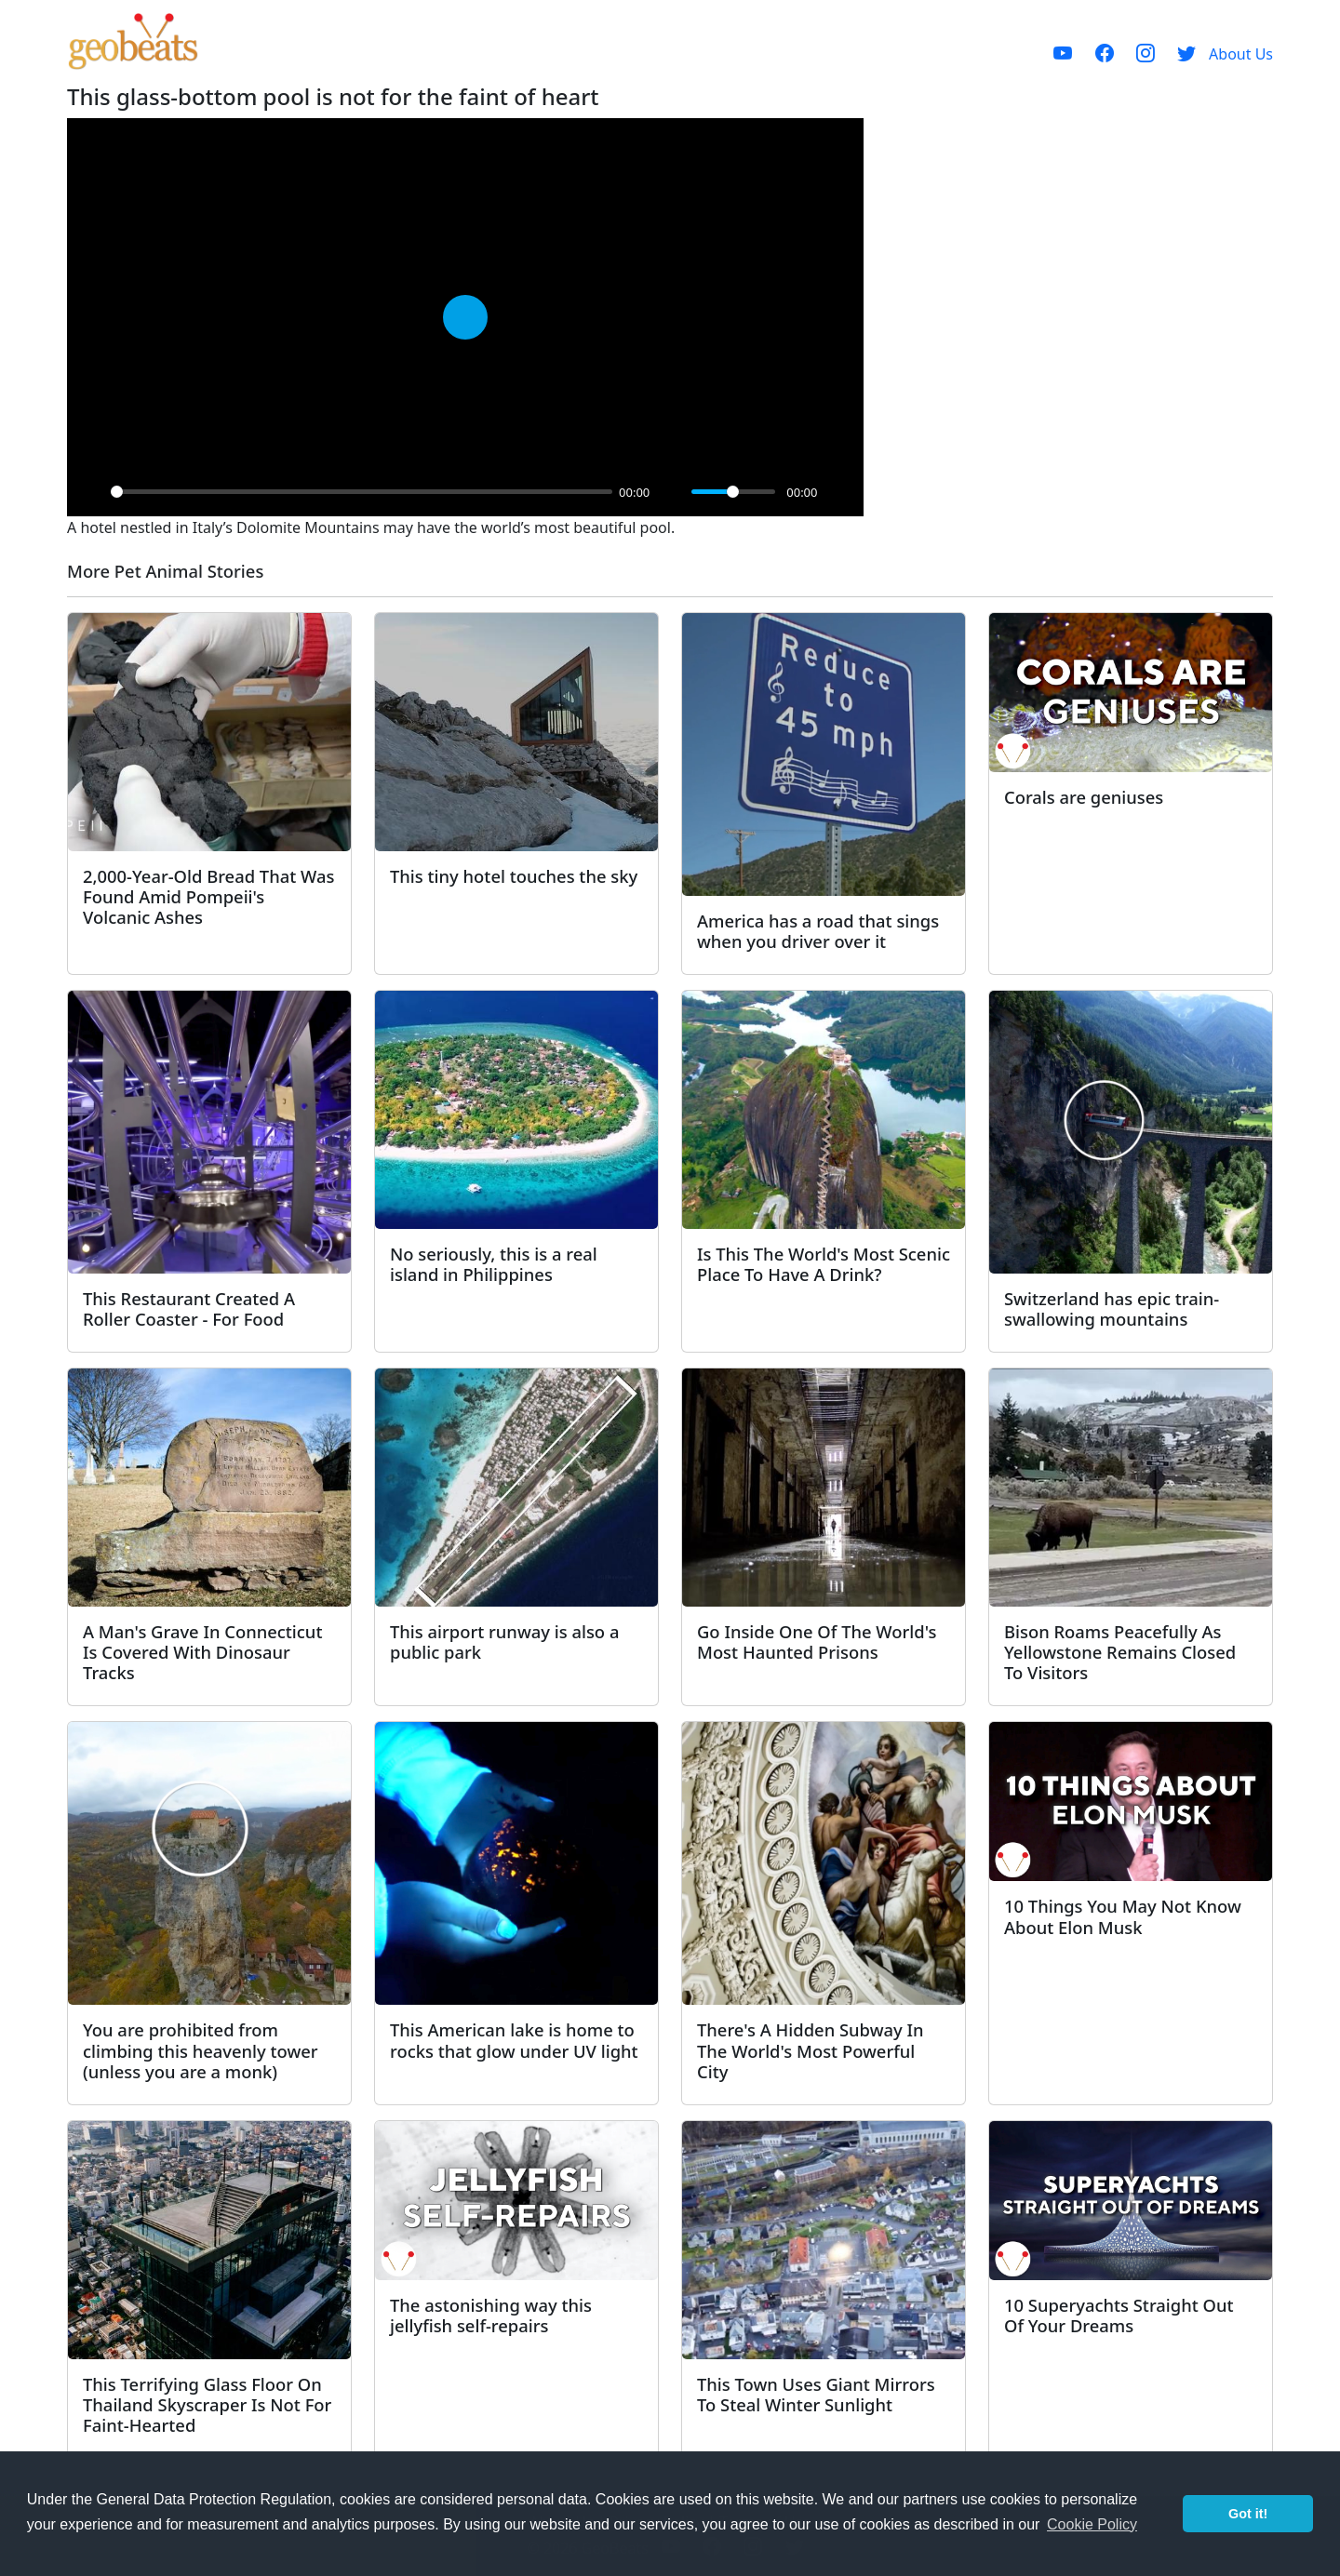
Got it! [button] (1247, 2513)
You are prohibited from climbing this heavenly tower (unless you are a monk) (200, 2050)
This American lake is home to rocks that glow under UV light (514, 2040)
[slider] (361, 492)
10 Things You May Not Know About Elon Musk (1122, 1916)
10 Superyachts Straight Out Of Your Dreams (1119, 2315)
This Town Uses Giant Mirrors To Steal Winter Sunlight (816, 2394)
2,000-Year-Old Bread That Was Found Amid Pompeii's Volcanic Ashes (208, 896)
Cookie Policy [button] (1092, 2524)
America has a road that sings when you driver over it (818, 931)
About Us (1241, 54)
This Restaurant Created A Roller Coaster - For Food (189, 1308)
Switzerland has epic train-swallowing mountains (1111, 1308)
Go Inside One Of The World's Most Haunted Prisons (816, 1641)
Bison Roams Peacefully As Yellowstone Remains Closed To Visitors (1120, 1652)
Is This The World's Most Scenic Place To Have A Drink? (823, 1264)
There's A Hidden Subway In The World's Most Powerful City (810, 2050)
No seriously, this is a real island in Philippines (493, 1264)
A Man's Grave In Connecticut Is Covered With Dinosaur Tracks (202, 1652)
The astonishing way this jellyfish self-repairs (491, 2315)
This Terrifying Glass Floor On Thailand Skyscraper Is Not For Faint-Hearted (207, 2404)
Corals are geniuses (1083, 796)
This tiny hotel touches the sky (513, 876)
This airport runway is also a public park (504, 1641)
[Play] (91, 492)
